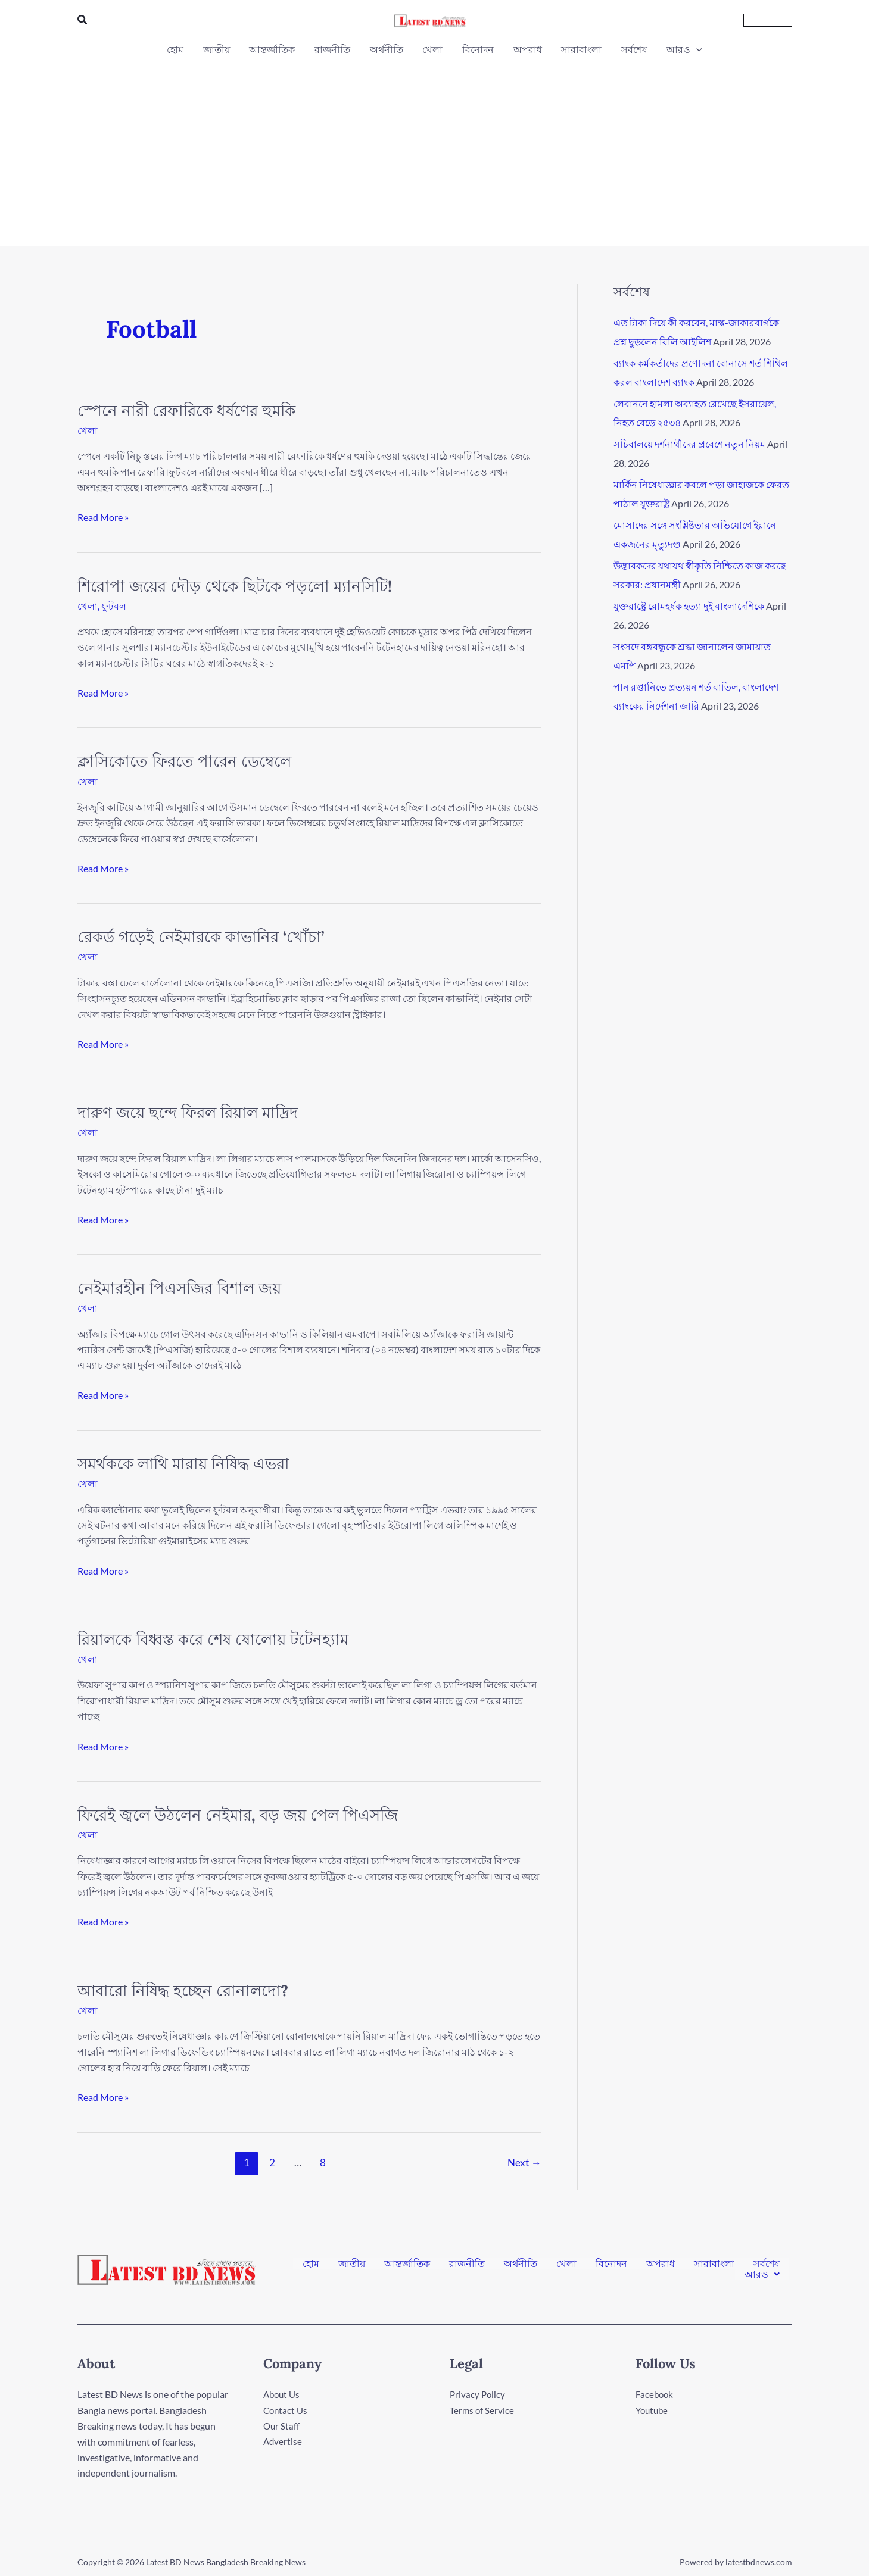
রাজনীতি (467, 2264)
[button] (82, 20)
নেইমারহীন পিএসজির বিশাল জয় (179, 1288)
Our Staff (282, 2425)
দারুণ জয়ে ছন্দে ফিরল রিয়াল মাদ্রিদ (187, 1112)
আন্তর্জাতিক (407, 2264)
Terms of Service (482, 2410)
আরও (762, 2273)
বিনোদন (611, 2264)
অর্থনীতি (520, 2264)
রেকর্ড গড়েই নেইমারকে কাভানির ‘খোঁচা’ (200, 937)
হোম (311, 2264)
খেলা (87, 430)
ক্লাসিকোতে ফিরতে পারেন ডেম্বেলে (184, 761)
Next (524, 2162)
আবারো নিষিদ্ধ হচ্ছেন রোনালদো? (182, 1990)
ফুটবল (113, 605)
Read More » (103, 516)
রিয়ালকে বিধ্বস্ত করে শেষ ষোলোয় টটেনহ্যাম (212, 1639)
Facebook (655, 2394)
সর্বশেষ (766, 2264)
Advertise (283, 2441)
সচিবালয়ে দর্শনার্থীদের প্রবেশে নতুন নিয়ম (689, 443)
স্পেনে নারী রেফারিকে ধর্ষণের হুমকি (186, 410)
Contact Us (286, 2410)
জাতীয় (351, 2264)
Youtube (653, 2410)
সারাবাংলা (714, 2264)
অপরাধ (660, 2264)
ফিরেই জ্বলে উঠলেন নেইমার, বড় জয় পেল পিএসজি (237, 1815)
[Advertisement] (434, 147)
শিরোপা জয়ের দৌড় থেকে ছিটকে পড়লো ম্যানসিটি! (234, 586)
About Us (283, 2394)
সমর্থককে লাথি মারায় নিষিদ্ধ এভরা (183, 1463)
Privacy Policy (478, 2394)
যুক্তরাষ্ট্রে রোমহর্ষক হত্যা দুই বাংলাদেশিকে (688, 605)
